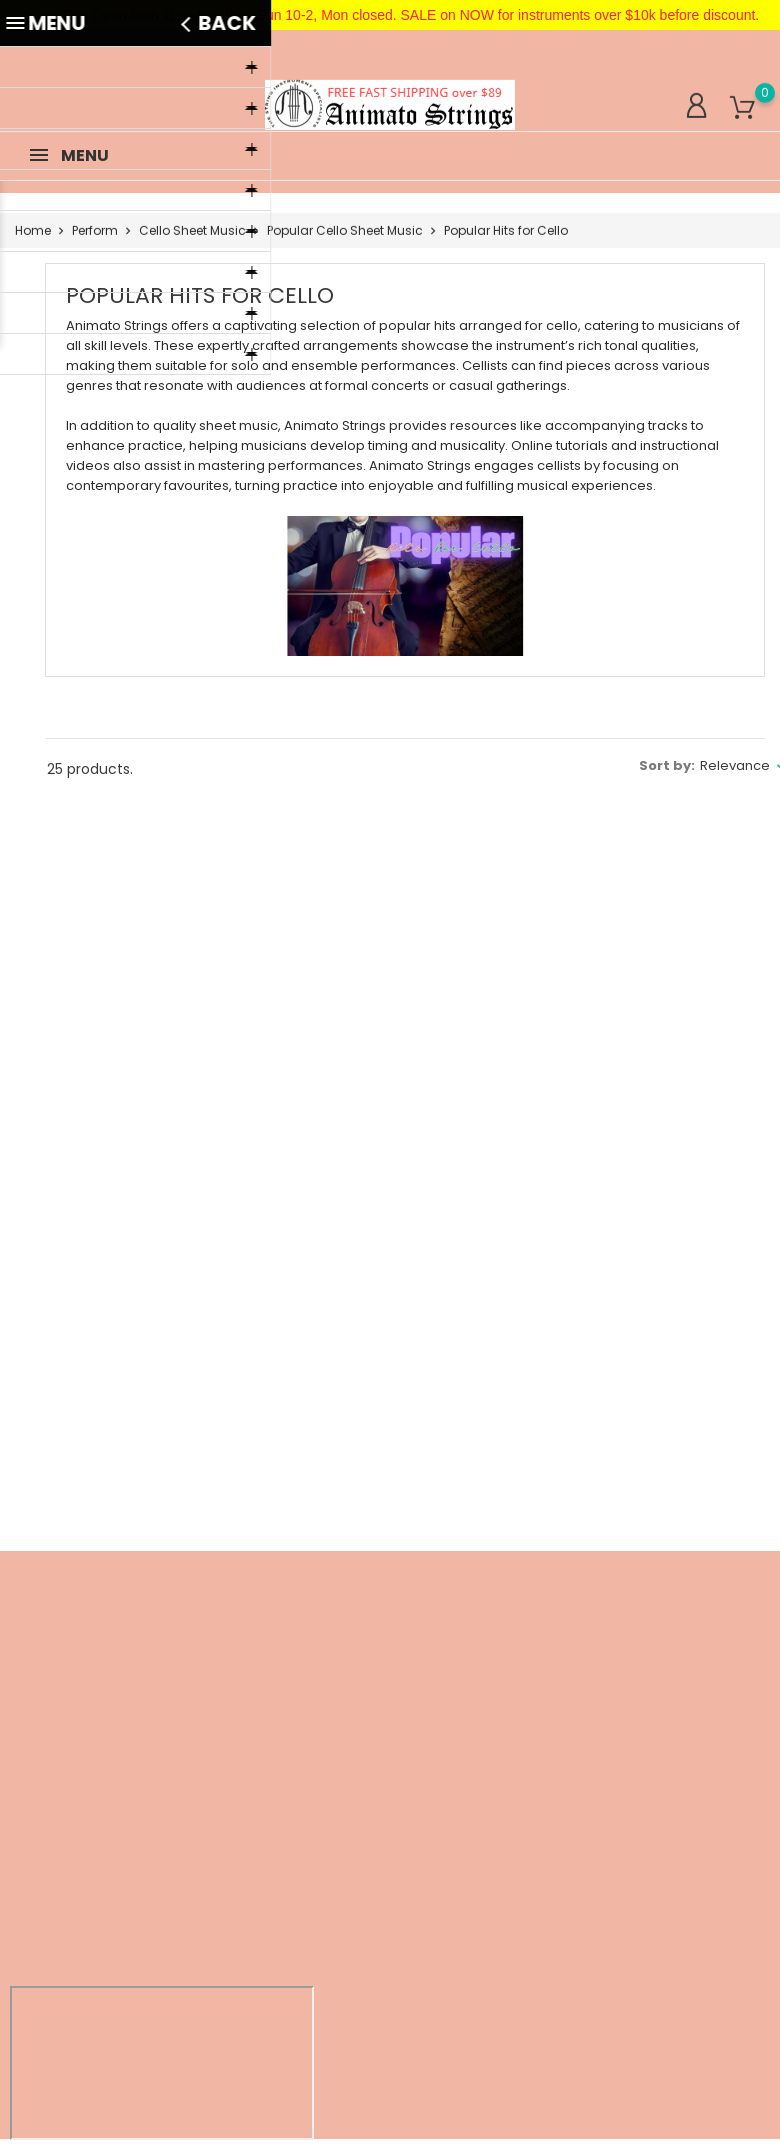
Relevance (735, 765)
